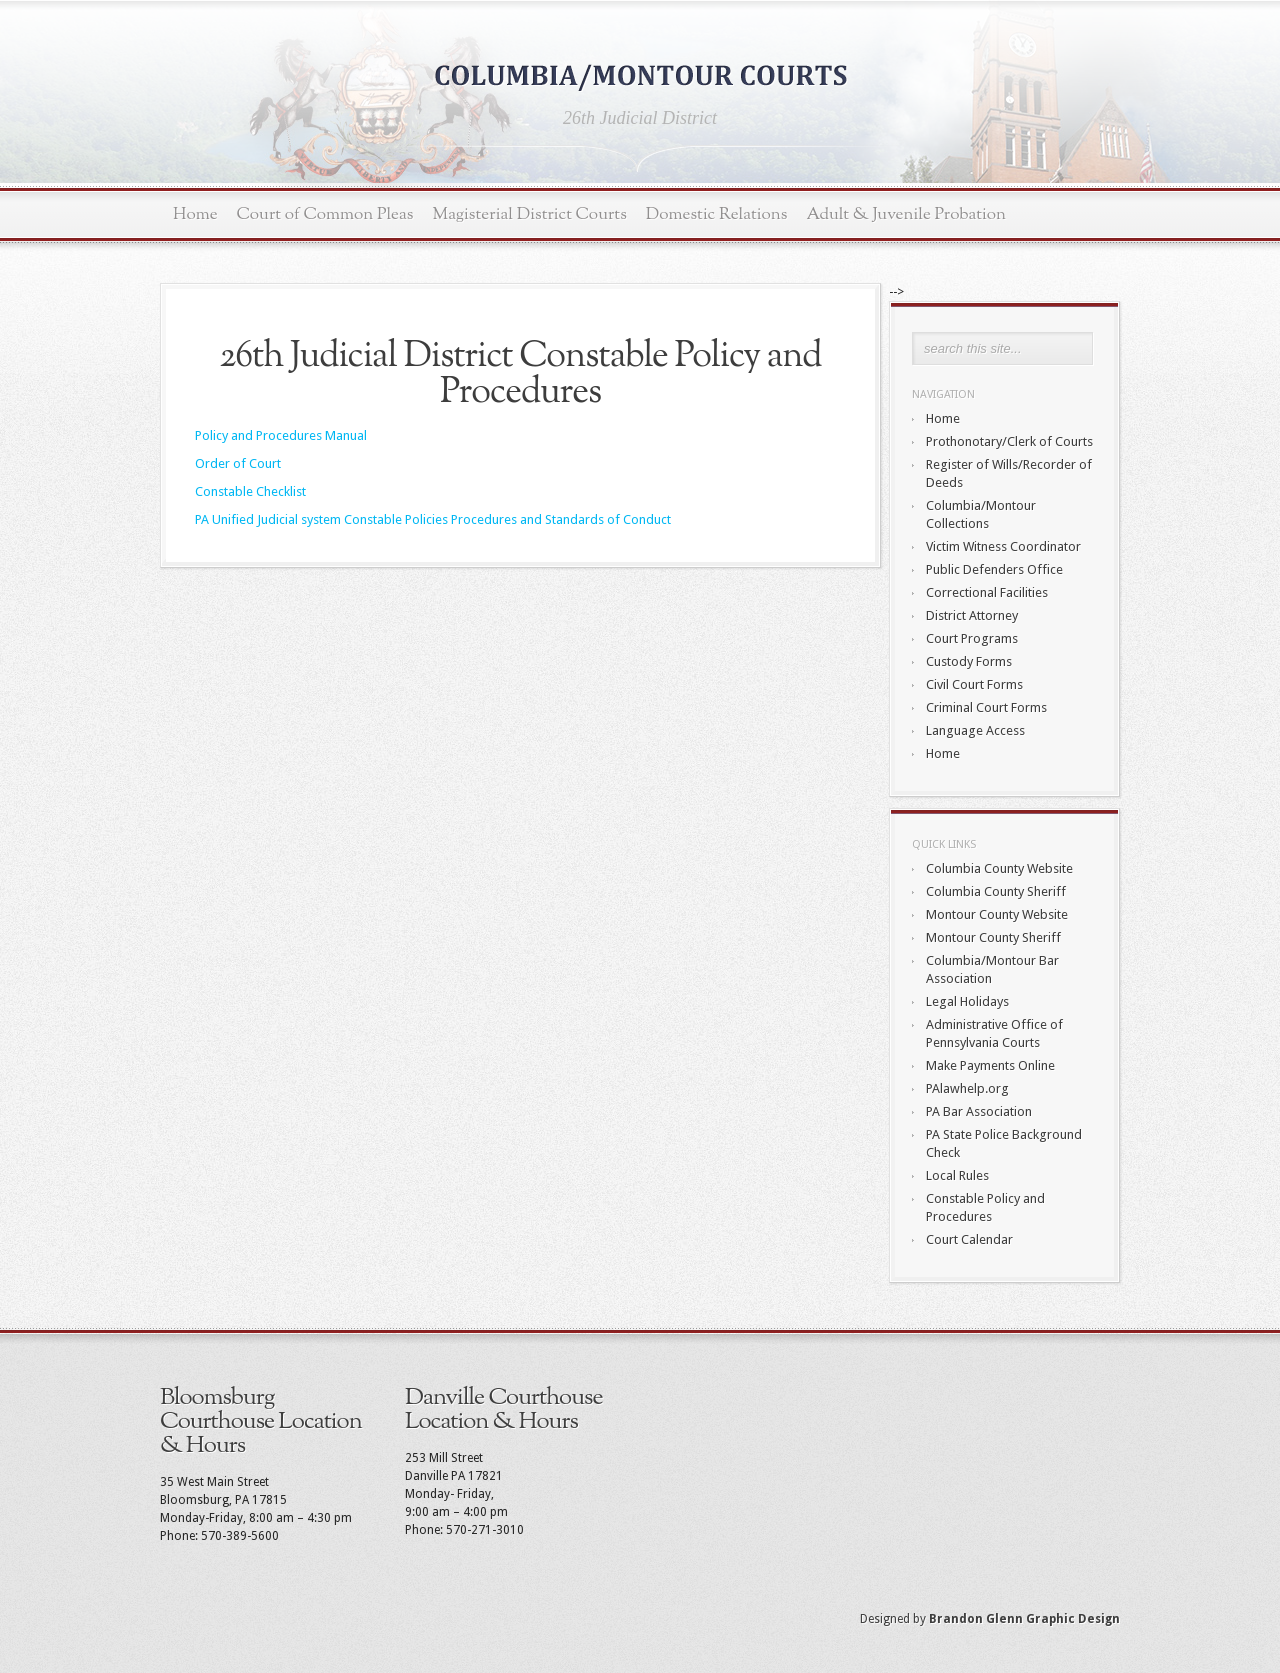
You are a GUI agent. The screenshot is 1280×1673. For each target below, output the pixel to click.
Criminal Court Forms (986, 707)
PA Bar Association (979, 1111)
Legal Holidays (967, 1001)
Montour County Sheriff (993, 937)
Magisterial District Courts (530, 214)
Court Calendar (969, 1239)
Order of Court (238, 463)
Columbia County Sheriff (996, 891)
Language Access (975, 730)
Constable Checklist (250, 491)
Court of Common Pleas (325, 214)
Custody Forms (969, 661)
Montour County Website (997, 914)
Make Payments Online (990, 1065)
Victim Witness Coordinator (1003, 546)
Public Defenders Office (994, 569)
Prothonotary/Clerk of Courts (1009, 441)
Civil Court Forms (974, 684)
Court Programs (972, 638)
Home (195, 214)
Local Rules (957, 1175)
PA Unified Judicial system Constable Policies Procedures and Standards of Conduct (433, 519)
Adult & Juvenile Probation (906, 214)
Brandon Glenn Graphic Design (1024, 1619)
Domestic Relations (717, 214)
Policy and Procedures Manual (281, 435)
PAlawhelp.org (967, 1088)
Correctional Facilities (987, 592)
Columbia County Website (999, 868)
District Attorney (972, 615)
